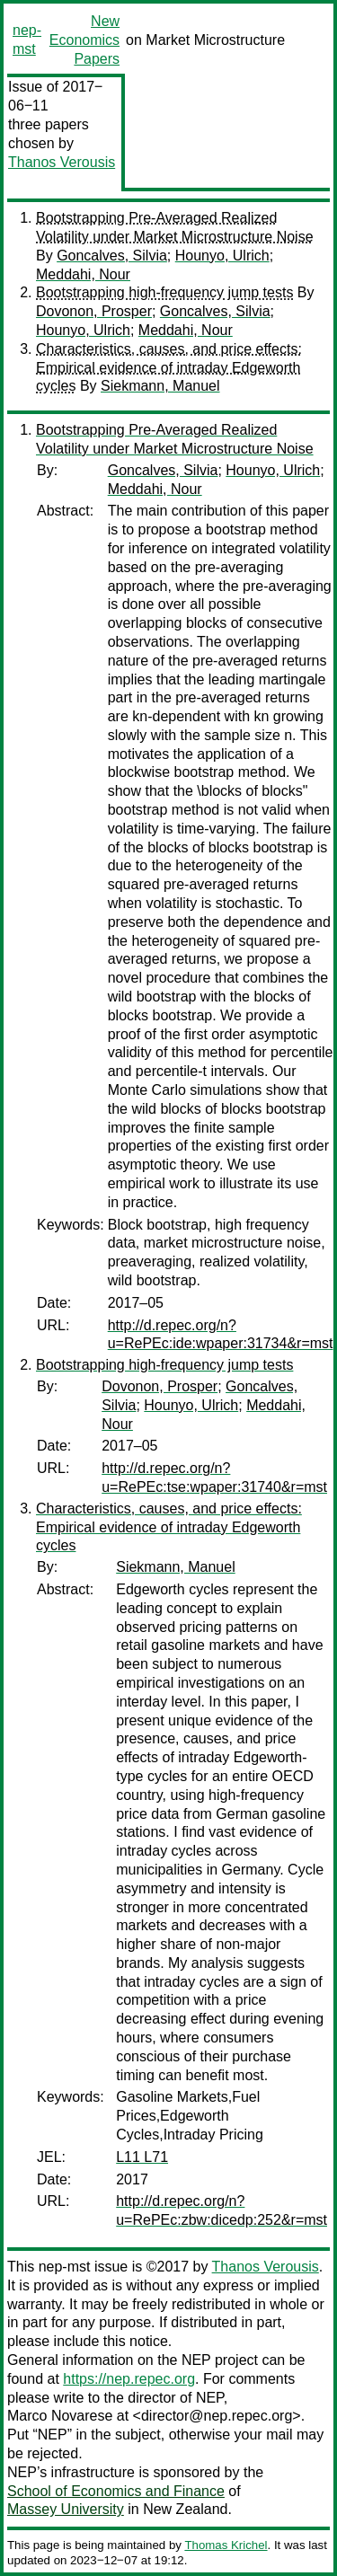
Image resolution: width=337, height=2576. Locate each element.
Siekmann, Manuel (160, 385)
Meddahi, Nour (83, 274)
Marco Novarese (59, 2415)
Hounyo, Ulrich (222, 255)
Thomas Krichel (225, 2545)
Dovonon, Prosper (94, 311)
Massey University (65, 2509)
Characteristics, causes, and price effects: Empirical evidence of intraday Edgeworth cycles (169, 367)
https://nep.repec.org (129, 2378)
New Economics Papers (84, 39)
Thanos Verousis (61, 162)
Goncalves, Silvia (112, 255)
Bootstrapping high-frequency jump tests (164, 292)
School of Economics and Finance (116, 2491)
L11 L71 (142, 2157)
